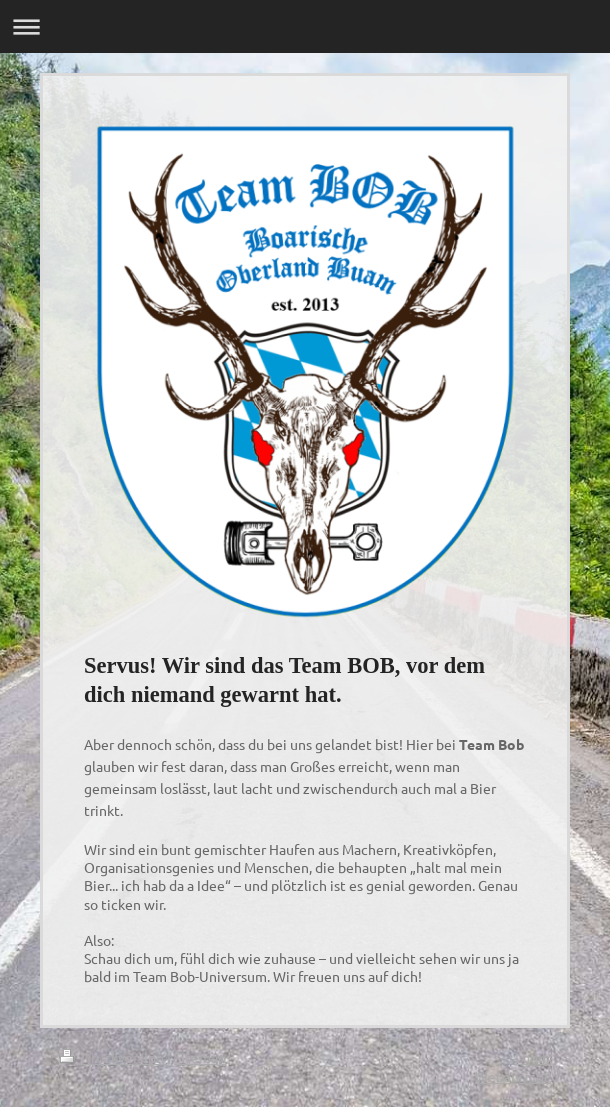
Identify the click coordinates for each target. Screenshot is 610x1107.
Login (532, 1057)
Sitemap (200, 1057)
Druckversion (113, 1057)
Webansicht (512, 1076)
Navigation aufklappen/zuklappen (305, 26)
